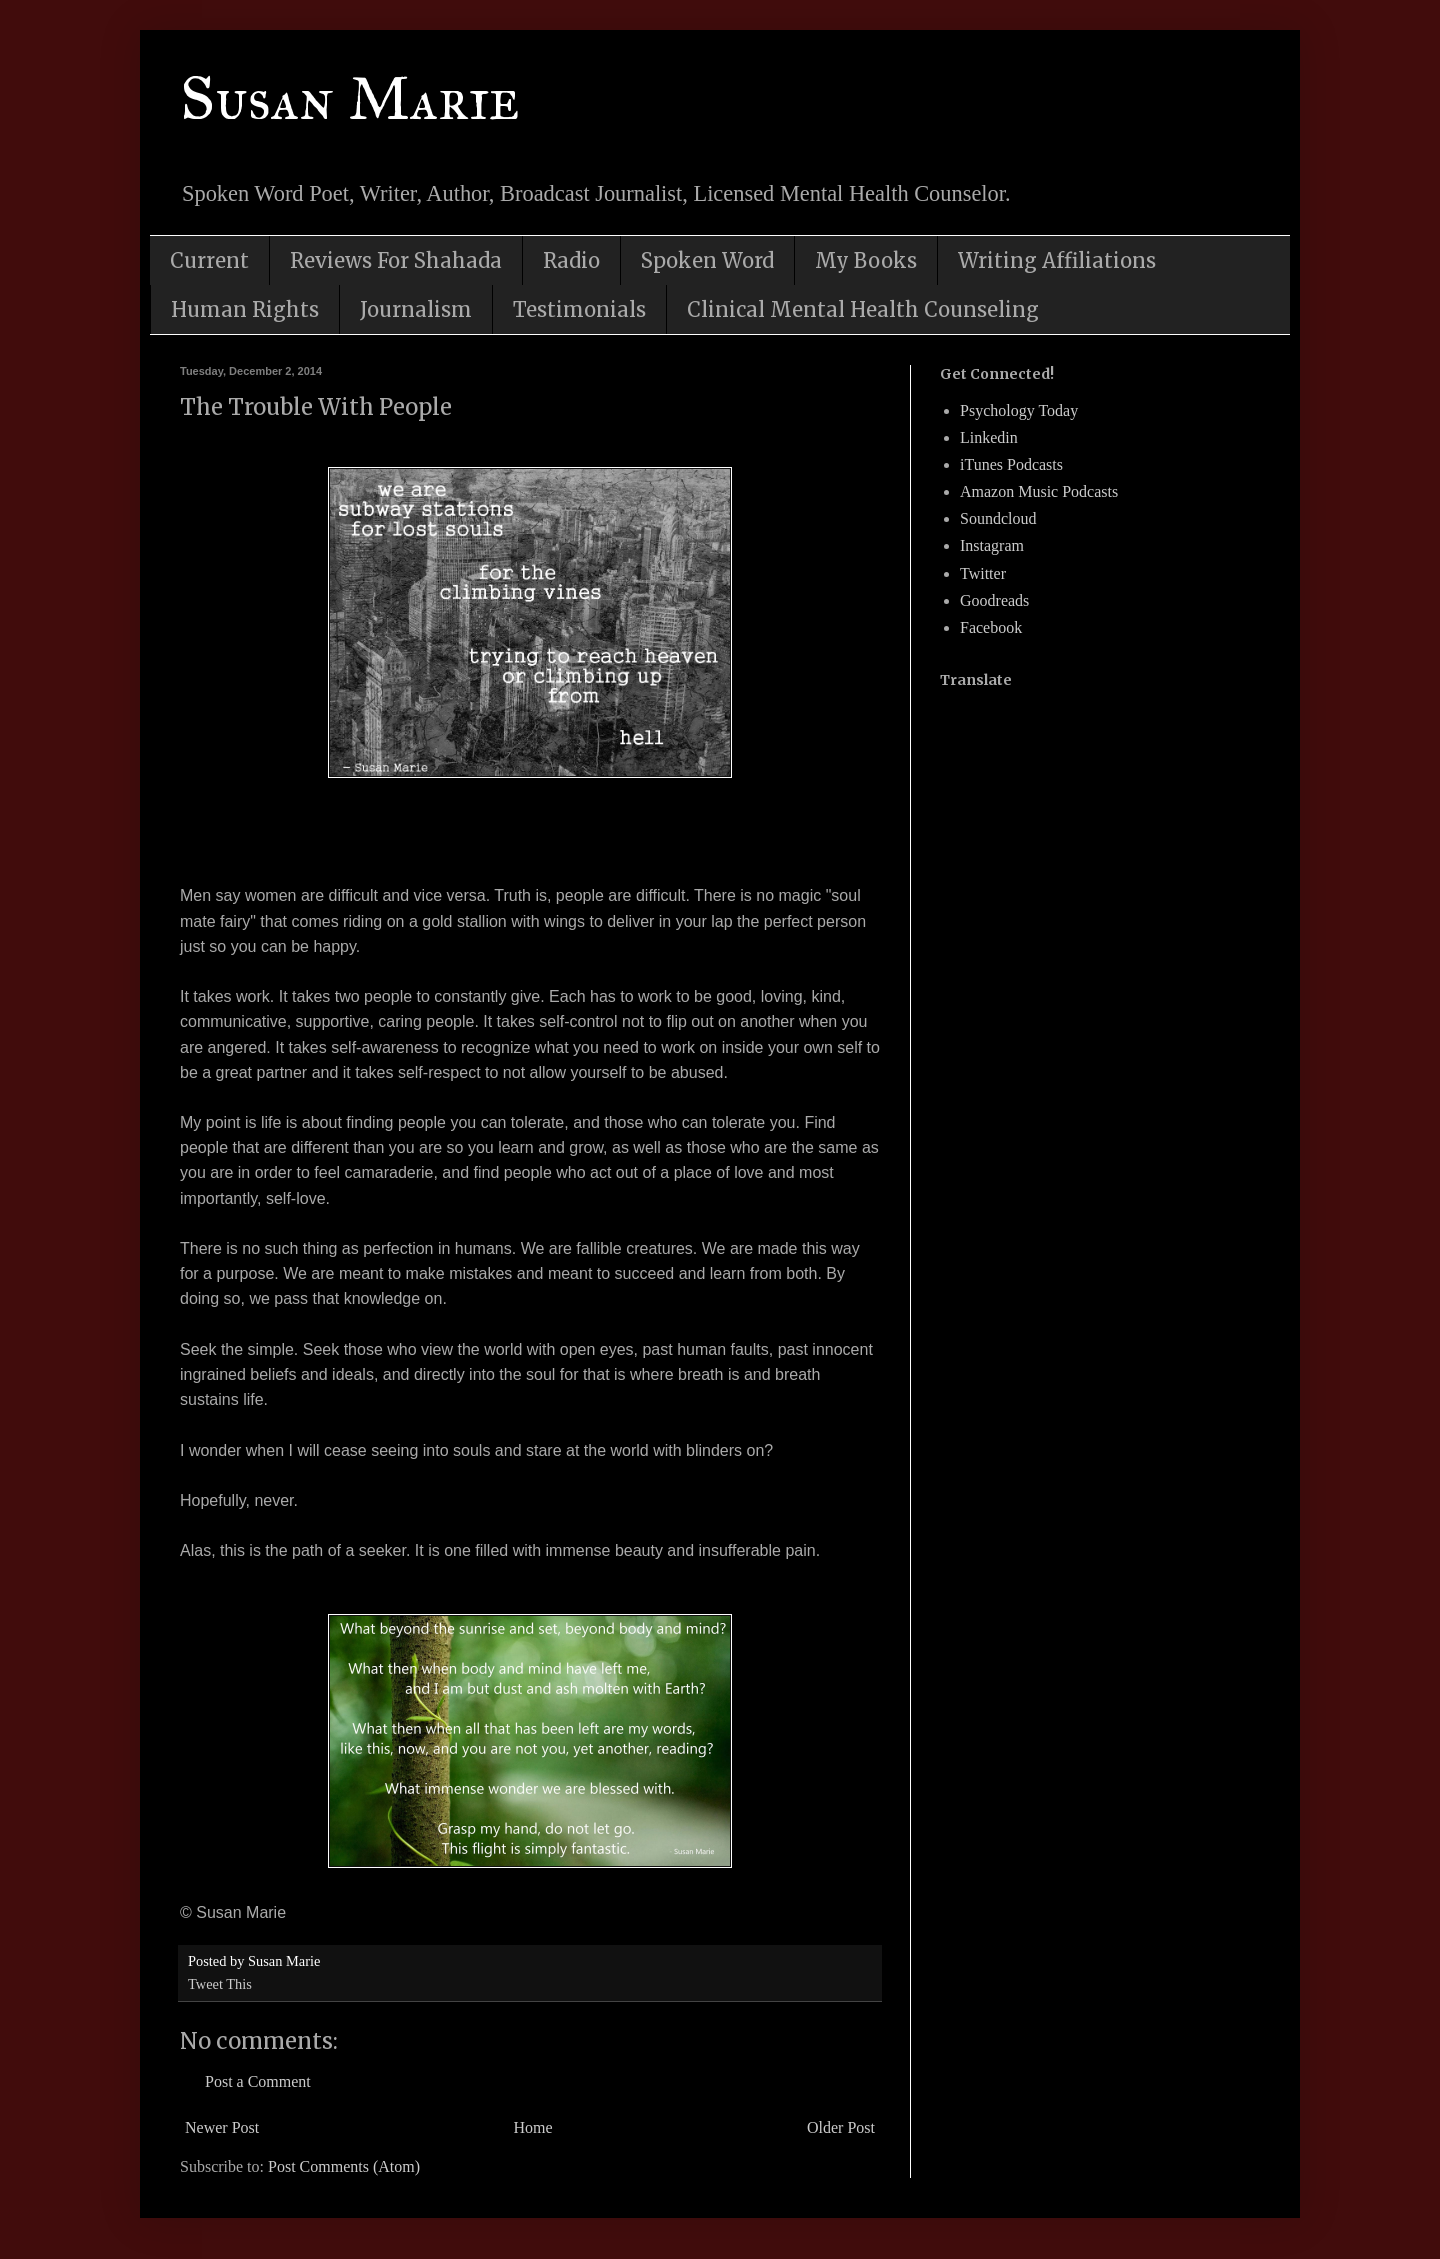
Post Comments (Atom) (344, 2166)
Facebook (991, 627)
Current (209, 260)
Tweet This (220, 1984)
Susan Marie (350, 98)
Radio (571, 260)
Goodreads (994, 600)
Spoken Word (707, 260)
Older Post (841, 2127)
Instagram (992, 545)
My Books (866, 260)
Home (533, 2127)
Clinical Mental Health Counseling (863, 309)
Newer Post (222, 2127)
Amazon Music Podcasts (1039, 491)
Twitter (983, 573)
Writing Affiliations (1057, 260)
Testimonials (579, 309)
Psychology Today (1019, 410)
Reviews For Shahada (396, 260)
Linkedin (989, 437)
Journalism (416, 309)
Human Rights (245, 309)
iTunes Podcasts (1011, 464)
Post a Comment (258, 2081)
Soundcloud (998, 518)
